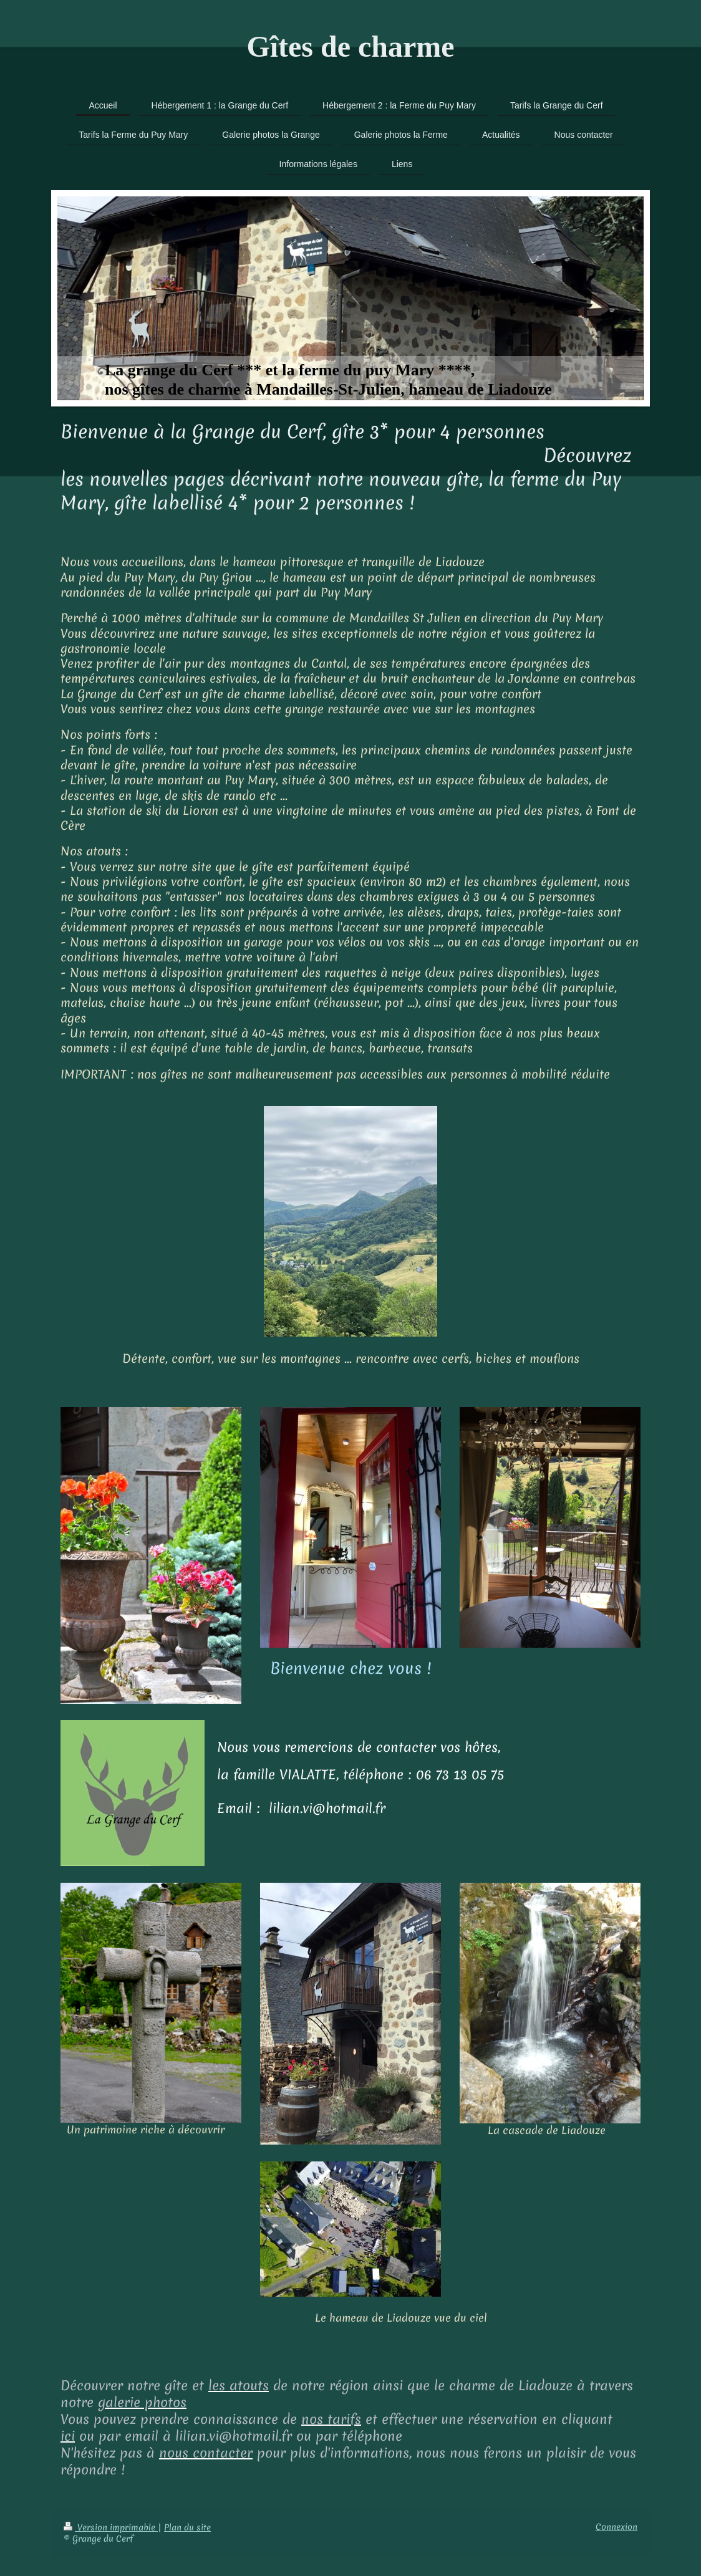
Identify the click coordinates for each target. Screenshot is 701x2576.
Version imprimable (111, 2527)
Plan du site (187, 2527)
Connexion (616, 2526)
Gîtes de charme (350, 46)
